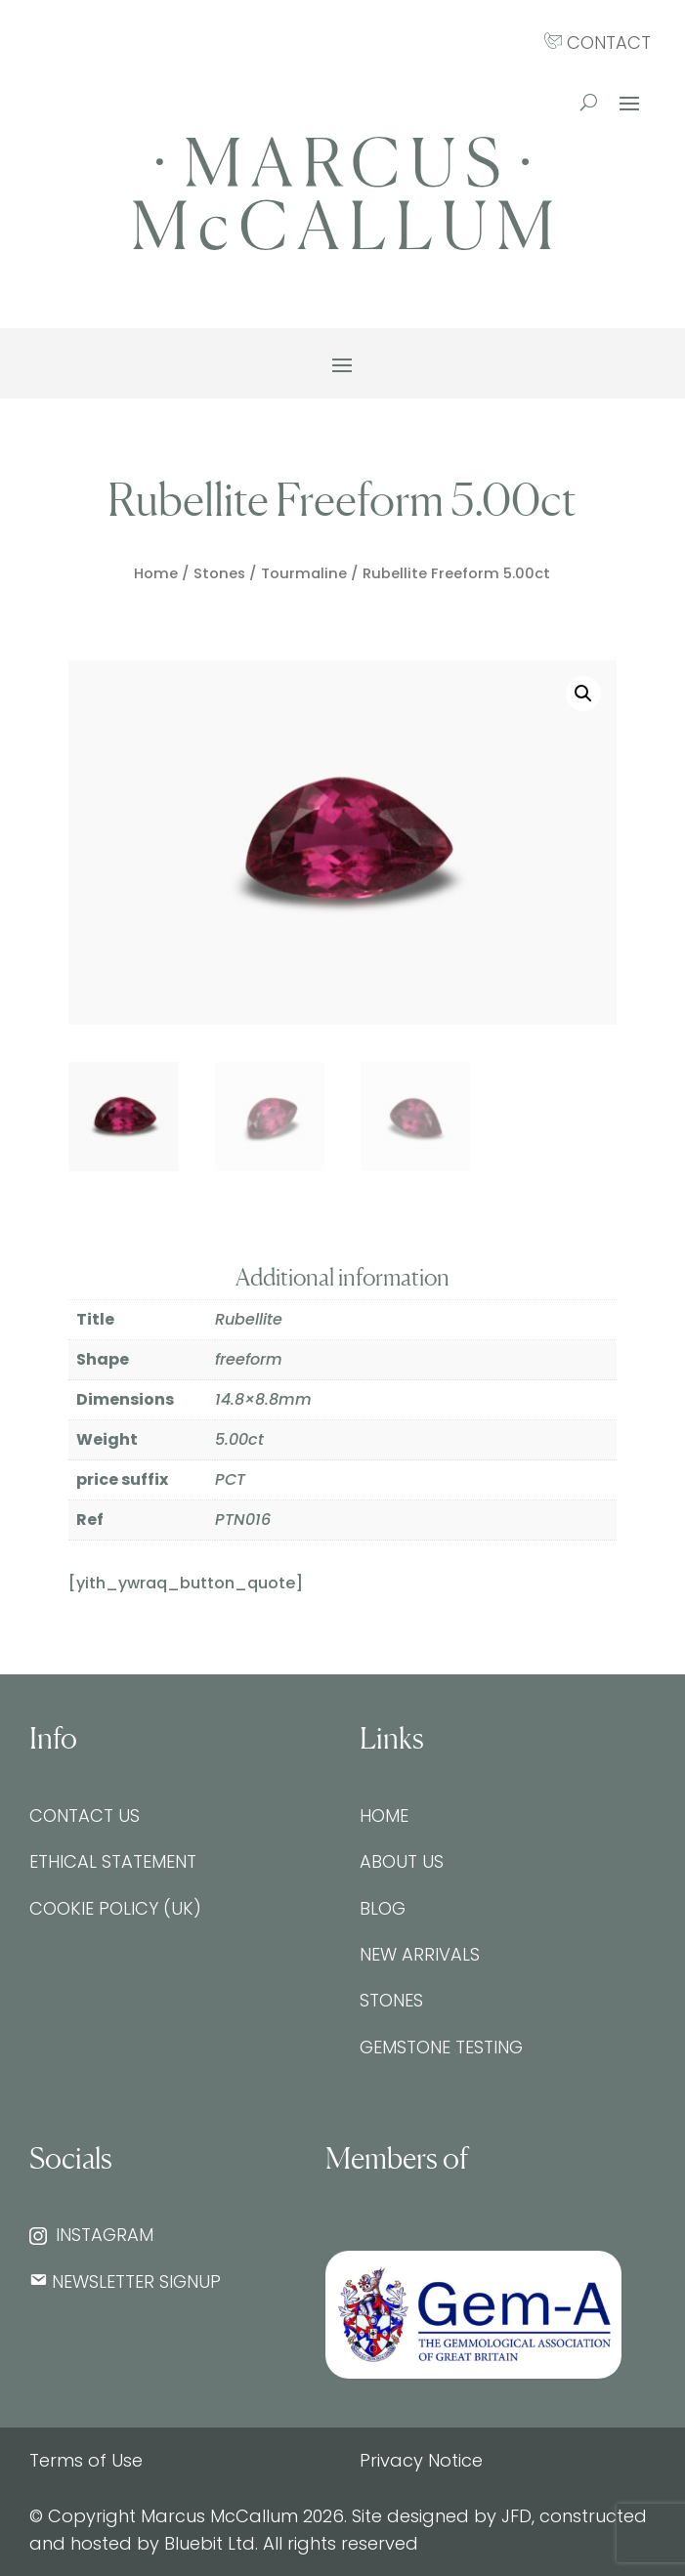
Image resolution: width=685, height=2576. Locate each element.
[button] (583, 693)
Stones (219, 573)
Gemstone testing (441, 2047)
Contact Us (84, 1815)
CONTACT (597, 42)
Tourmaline (304, 573)
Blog (383, 1908)
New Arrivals (420, 1954)
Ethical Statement (112, 1861)
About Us (402, 1861)
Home (156, 573)
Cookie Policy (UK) (115, 1908)
